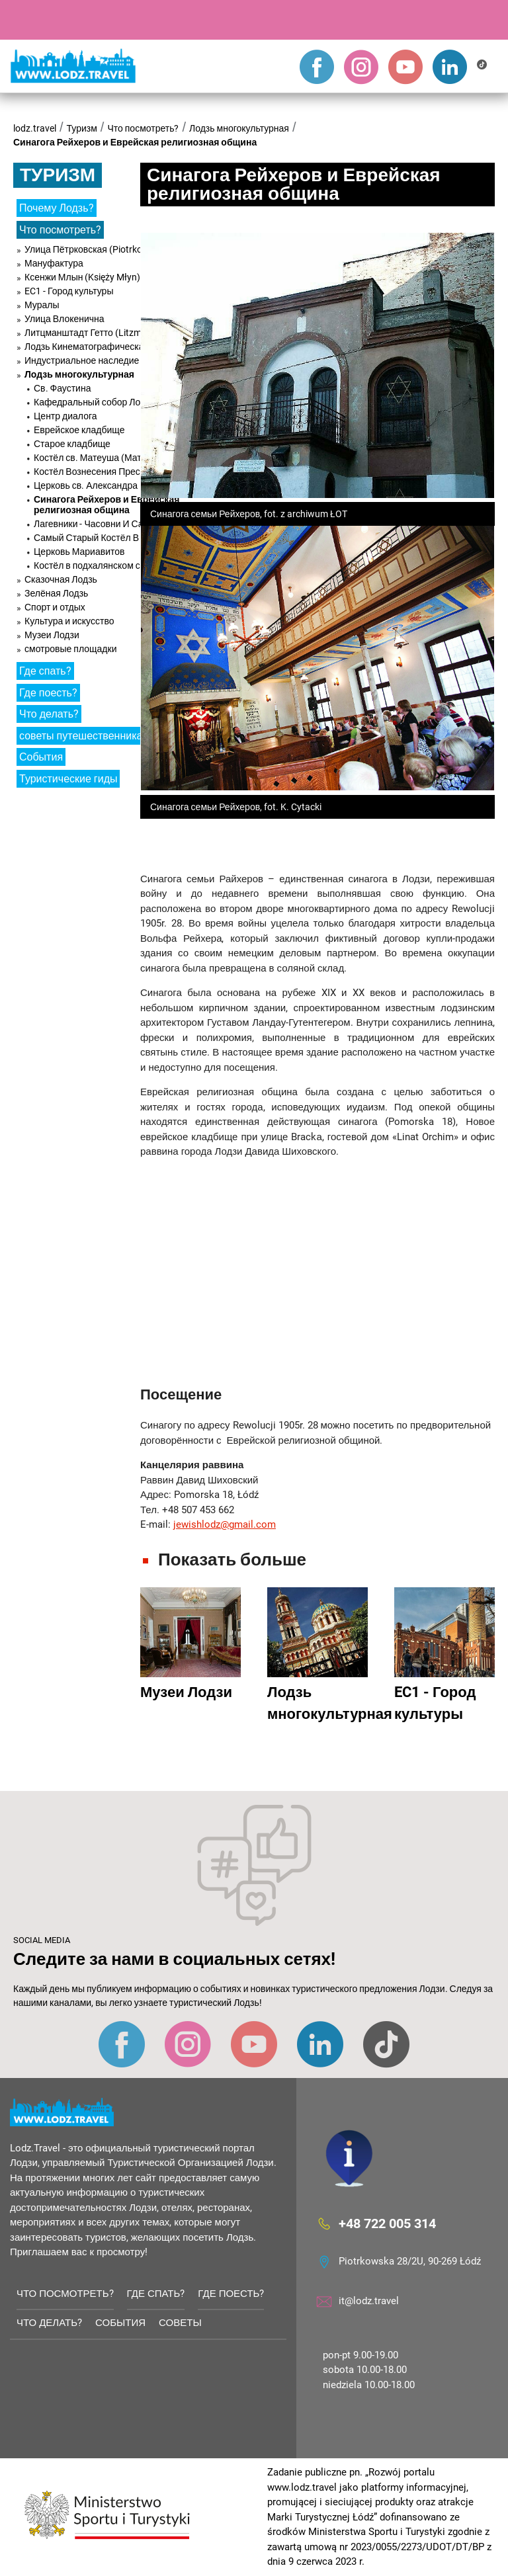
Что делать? (49, 714)
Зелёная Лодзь (56, 593)
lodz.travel (34, 128)
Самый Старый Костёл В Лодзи (100, 537)
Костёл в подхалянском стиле (97, 565)
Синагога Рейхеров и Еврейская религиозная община (135, 142)
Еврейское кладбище (79, 430)
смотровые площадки (70, 649)
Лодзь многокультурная (239, 128)
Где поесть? (48, 692)
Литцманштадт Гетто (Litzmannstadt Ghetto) (118, 332)
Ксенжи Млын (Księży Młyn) (82, 277)
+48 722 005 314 (387, 2223)
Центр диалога (65, 416)
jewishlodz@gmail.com (224, 1524)
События (41, 757)
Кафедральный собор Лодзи (94, 402)
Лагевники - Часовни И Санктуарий (108, 524)
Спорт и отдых (54, 607)
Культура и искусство (69, 621)
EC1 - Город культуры (68, 291)
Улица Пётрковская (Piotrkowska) (95, 249)
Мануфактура (53, 263)
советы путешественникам (84, 735)
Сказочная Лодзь (60, 579)
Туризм (82, 128)
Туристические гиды (68, 778)
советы (180, 2323)
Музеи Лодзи (51, 635)
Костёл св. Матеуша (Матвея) (96, 457)
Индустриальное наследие (81, 360)
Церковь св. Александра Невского (106, 485)
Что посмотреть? (143, 128)
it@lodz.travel (369, 2301)
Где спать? (45, 671)
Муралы (41, 305)
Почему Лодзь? (56, 208)
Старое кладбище (72, 443)
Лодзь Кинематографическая (86, 346)
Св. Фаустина (62, 388)
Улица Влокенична (64, 318)
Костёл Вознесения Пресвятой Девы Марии (127, 471)
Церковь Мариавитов (79, 551)
